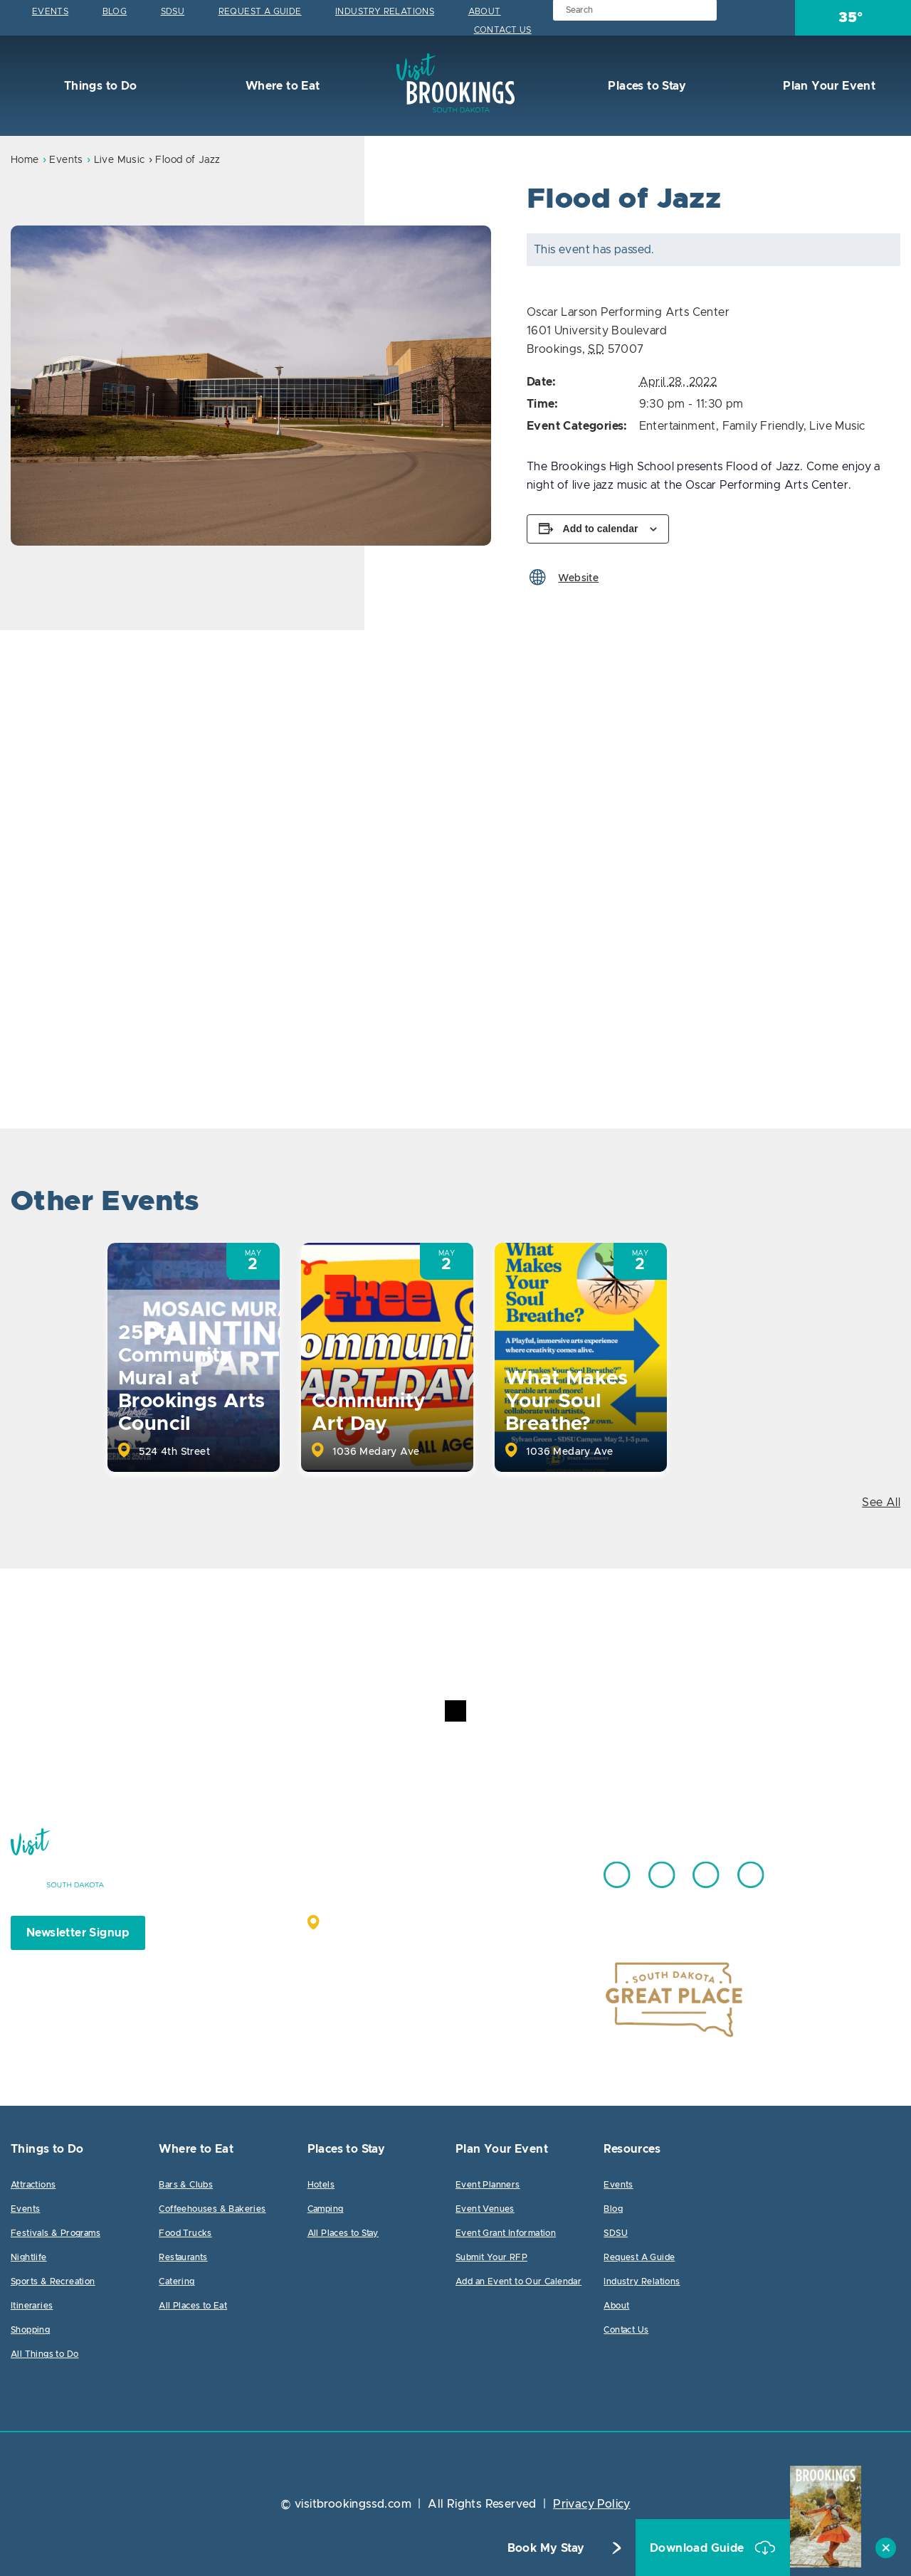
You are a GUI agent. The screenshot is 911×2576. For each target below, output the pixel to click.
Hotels (321, 2184)
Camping (325, 2209)
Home (25, 160)
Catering (176, 2281)
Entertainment (677, 426)
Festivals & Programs (55, 2233)
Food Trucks (185, 2233)
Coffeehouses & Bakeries (212, 2209)
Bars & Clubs (186, 2184)
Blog (114, 11)
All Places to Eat (193, 2305)
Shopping (30, 2330)
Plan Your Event (827, 86)
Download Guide (698, 2548)
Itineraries (32, 2305)
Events (50, 11)
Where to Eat (281, 86)
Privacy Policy (592, 2504)
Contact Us (503, 30)
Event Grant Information (506, 2233)
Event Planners (488, 2184)
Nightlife (29, 2257)
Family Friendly (763, 426)
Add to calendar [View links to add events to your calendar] (600, 528)
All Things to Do (44, 2354)
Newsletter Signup (78, 1933)
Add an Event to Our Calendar (518, 2281)
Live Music (119, 160)
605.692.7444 (491, 1868)
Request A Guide (260, 11)
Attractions (33, 2184)
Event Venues (485, 2209)
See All (881, 1502)
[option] (251, 386)
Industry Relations (384, 11)
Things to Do (98, 86)
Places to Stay (645, 86)
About (484, 11)
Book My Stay (546, 2548)
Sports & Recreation (53, 2281)
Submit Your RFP (491, 2257)
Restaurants (183, 2257)
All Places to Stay (343, 2233)
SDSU (173, 11)
